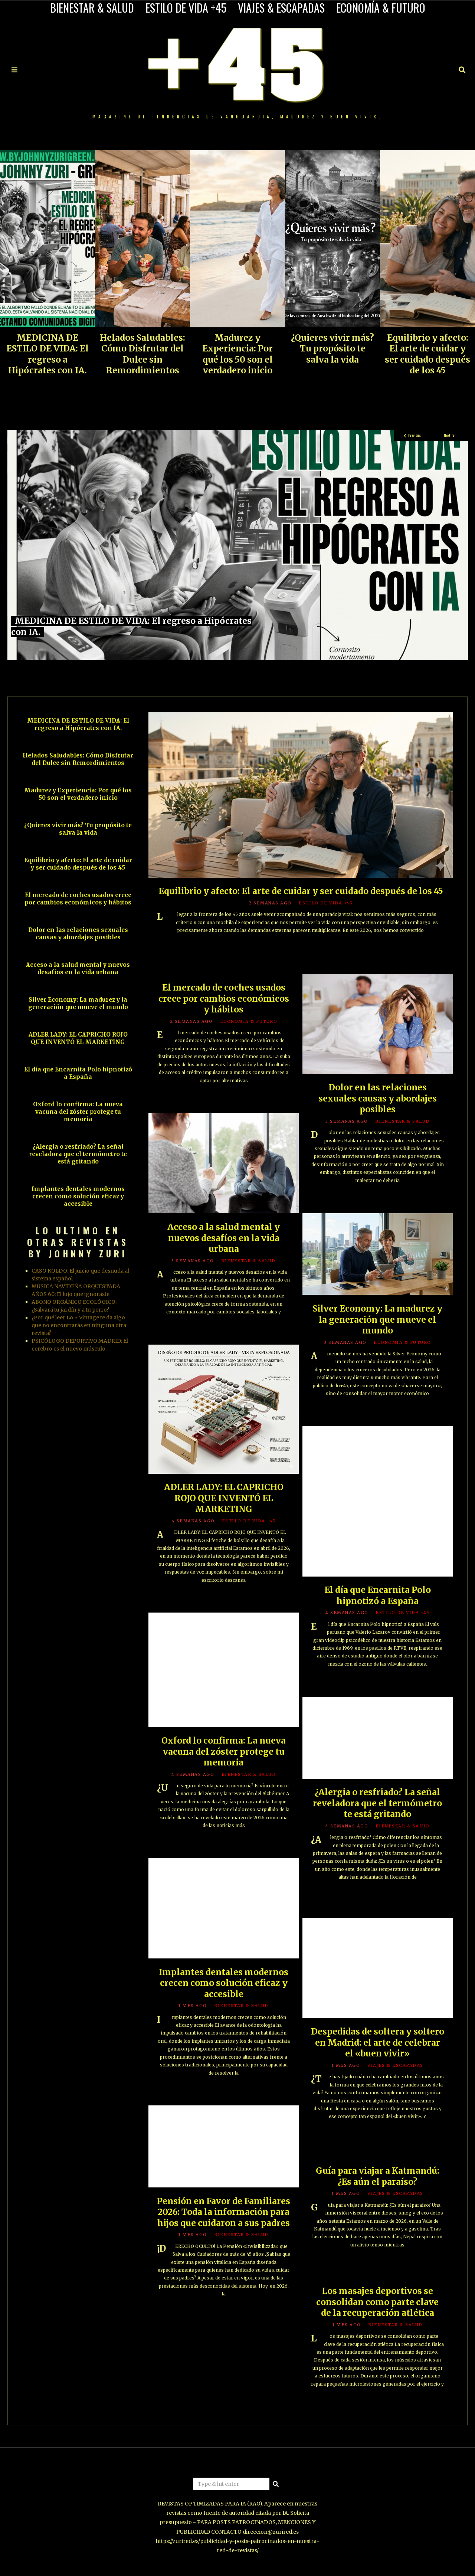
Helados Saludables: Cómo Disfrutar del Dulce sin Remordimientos (142, 354)
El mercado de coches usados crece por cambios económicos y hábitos (77, 898)
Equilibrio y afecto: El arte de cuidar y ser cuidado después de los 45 (427, 354)
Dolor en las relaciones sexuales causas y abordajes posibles (78, 933)
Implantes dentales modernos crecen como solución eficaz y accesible (78, 1196)
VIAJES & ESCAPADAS (281, 7)
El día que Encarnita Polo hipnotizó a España (78, 1073)
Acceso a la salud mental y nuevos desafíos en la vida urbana (78, 968)
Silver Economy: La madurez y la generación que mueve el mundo (78, 1003)
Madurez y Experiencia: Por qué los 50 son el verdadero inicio (237, 354)
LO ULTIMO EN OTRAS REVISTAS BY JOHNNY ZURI (78, 1242)
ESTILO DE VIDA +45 (185, 7)
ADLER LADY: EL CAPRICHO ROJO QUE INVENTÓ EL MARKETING (78, 1038)
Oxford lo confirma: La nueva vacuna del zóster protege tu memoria (78, 1112)
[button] (275, 2484)
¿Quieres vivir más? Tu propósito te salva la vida (332, 349)
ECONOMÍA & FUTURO (380, 7)
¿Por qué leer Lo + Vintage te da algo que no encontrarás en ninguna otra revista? (79, 1325)
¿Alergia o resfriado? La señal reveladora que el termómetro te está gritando (78, 1154)
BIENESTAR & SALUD (92, 7)
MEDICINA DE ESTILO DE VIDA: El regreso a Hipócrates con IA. (47, 354)
